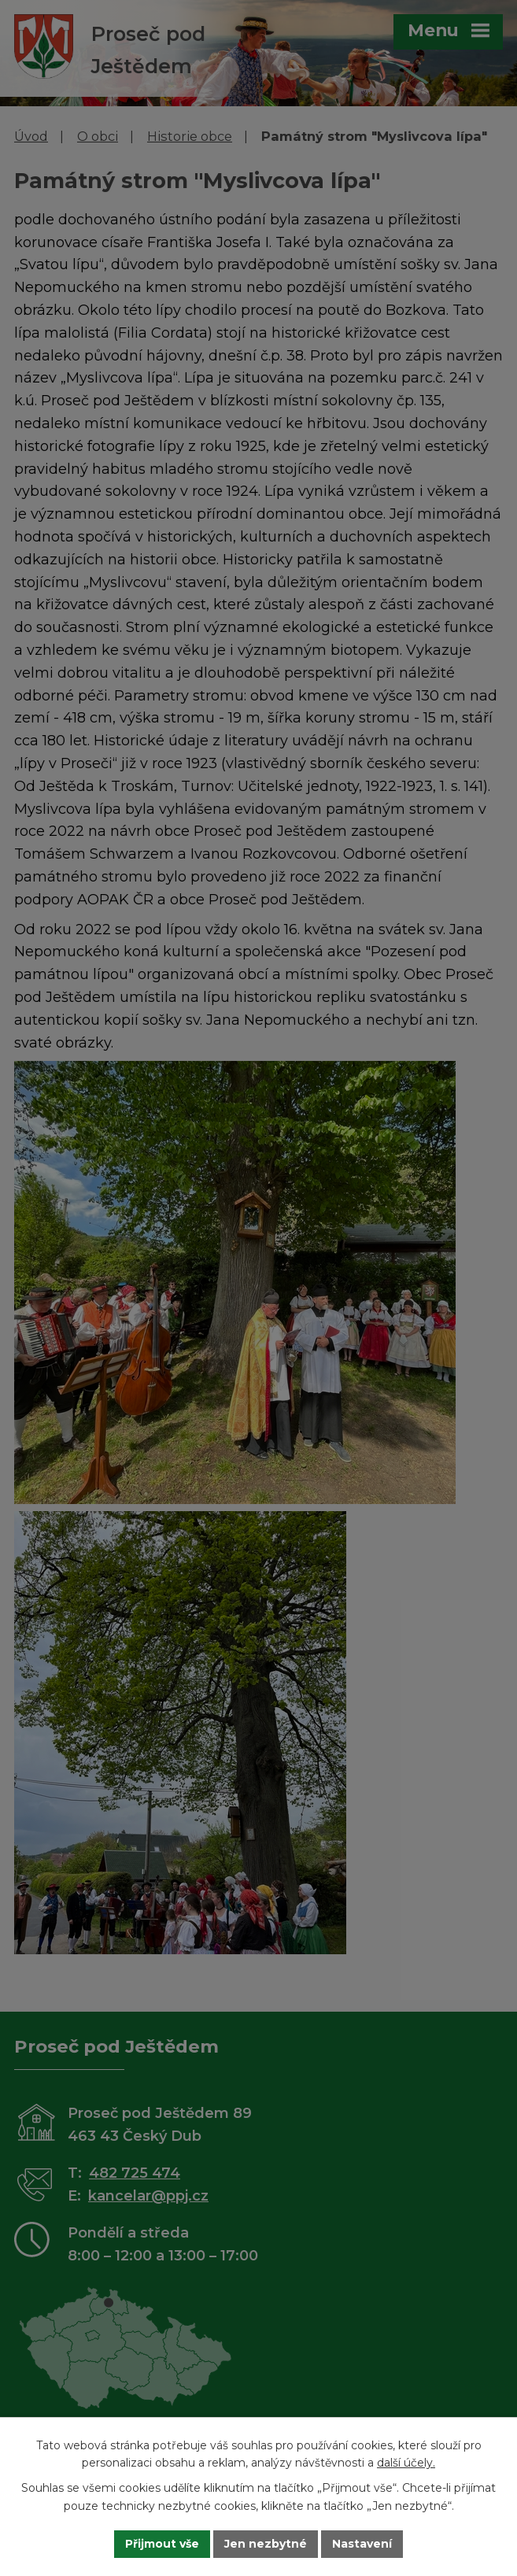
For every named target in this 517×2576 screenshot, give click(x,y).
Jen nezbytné (265, 2544)
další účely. (406, 2463)
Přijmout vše (162, 2544)
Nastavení (362, 2544)
